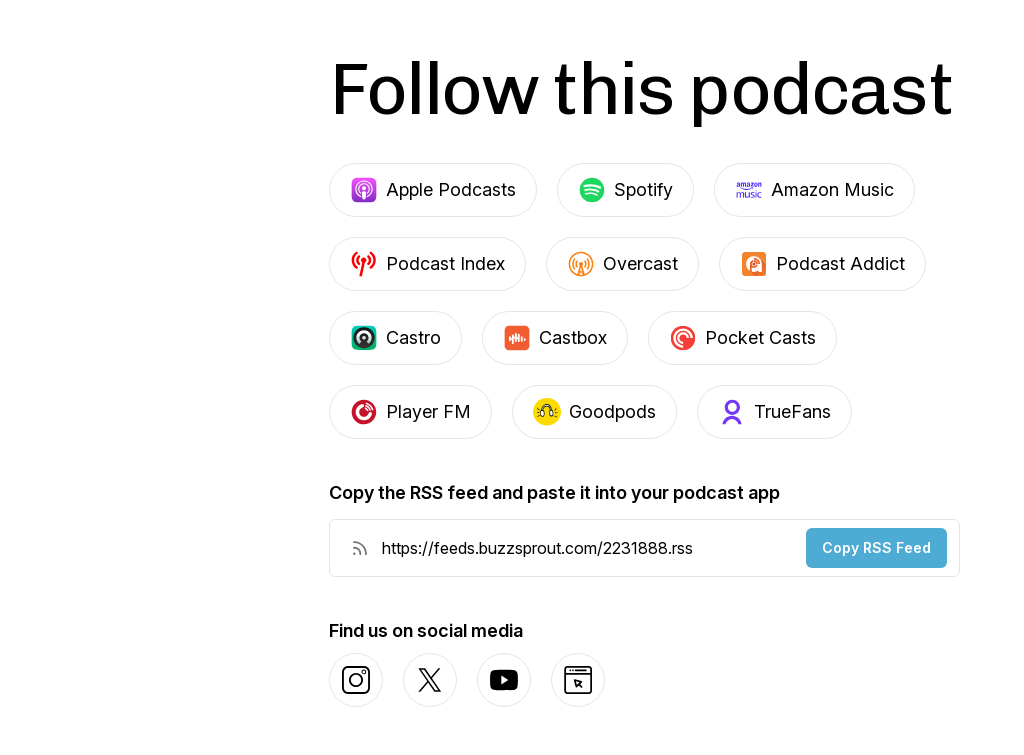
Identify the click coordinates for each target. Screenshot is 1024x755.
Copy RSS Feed (876, 547)
